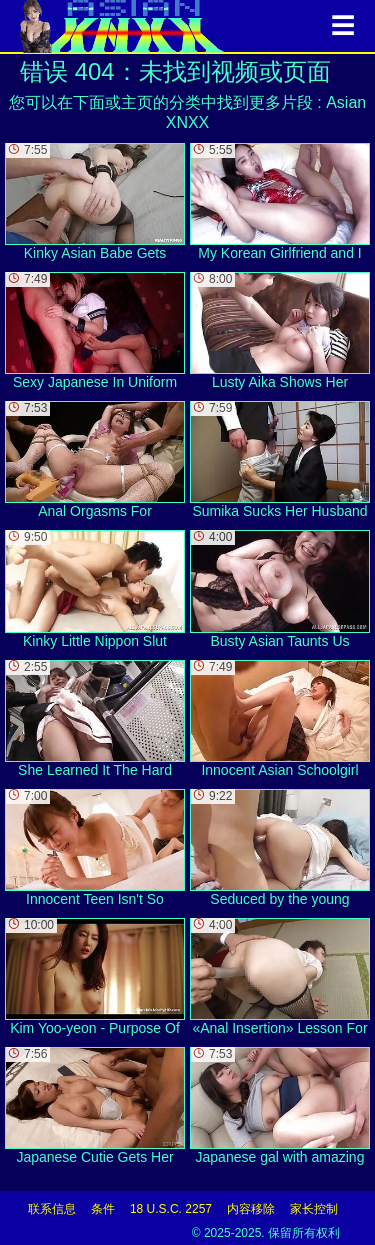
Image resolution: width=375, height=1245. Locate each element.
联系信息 (52, 1209)
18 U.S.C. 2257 (171, 1209)
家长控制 (314, 1209)
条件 (103, 1209)
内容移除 (251, 1209)
